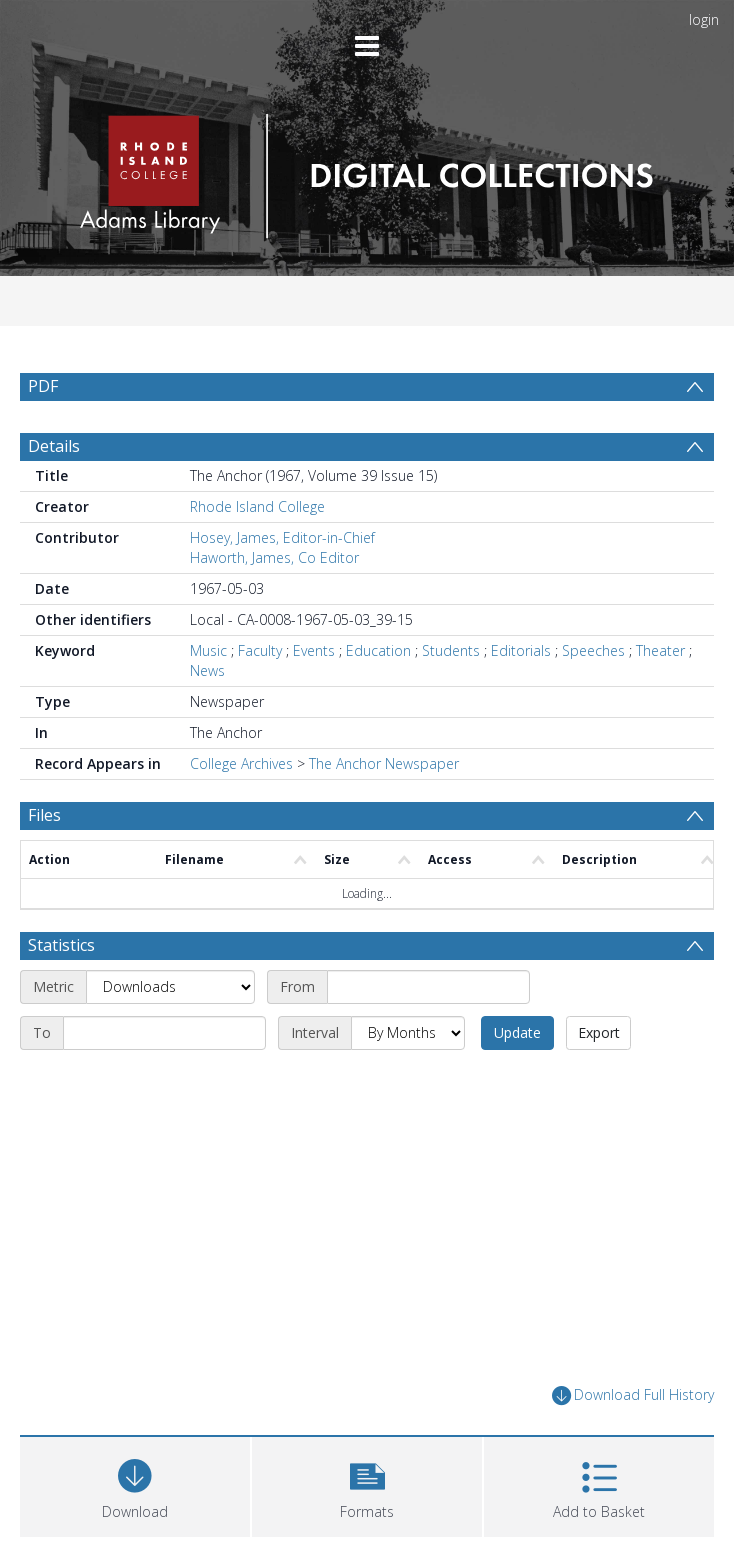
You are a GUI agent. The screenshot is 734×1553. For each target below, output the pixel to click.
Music (208, 650)
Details (54, 446)
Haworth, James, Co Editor (274, 557)
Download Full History (633, 1395)
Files (44, 815)
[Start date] (428, 987)
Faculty (260, 650)
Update (517, 1032)
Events (314, 650)
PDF (43, 386)
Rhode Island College (257, 506)
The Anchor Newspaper (384, 763)
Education (378, 650)
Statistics (61, 945)
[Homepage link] (366, 170)
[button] (367, 1484)
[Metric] (170, 987)
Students (451, 650)
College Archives (241, 763)
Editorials (521, 650)
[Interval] (408, 1033)
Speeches (593, 650)
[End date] (164, 1033)
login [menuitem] (704, 19)
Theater (660, 650)
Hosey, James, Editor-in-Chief (282, 537)
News (207, 670)
